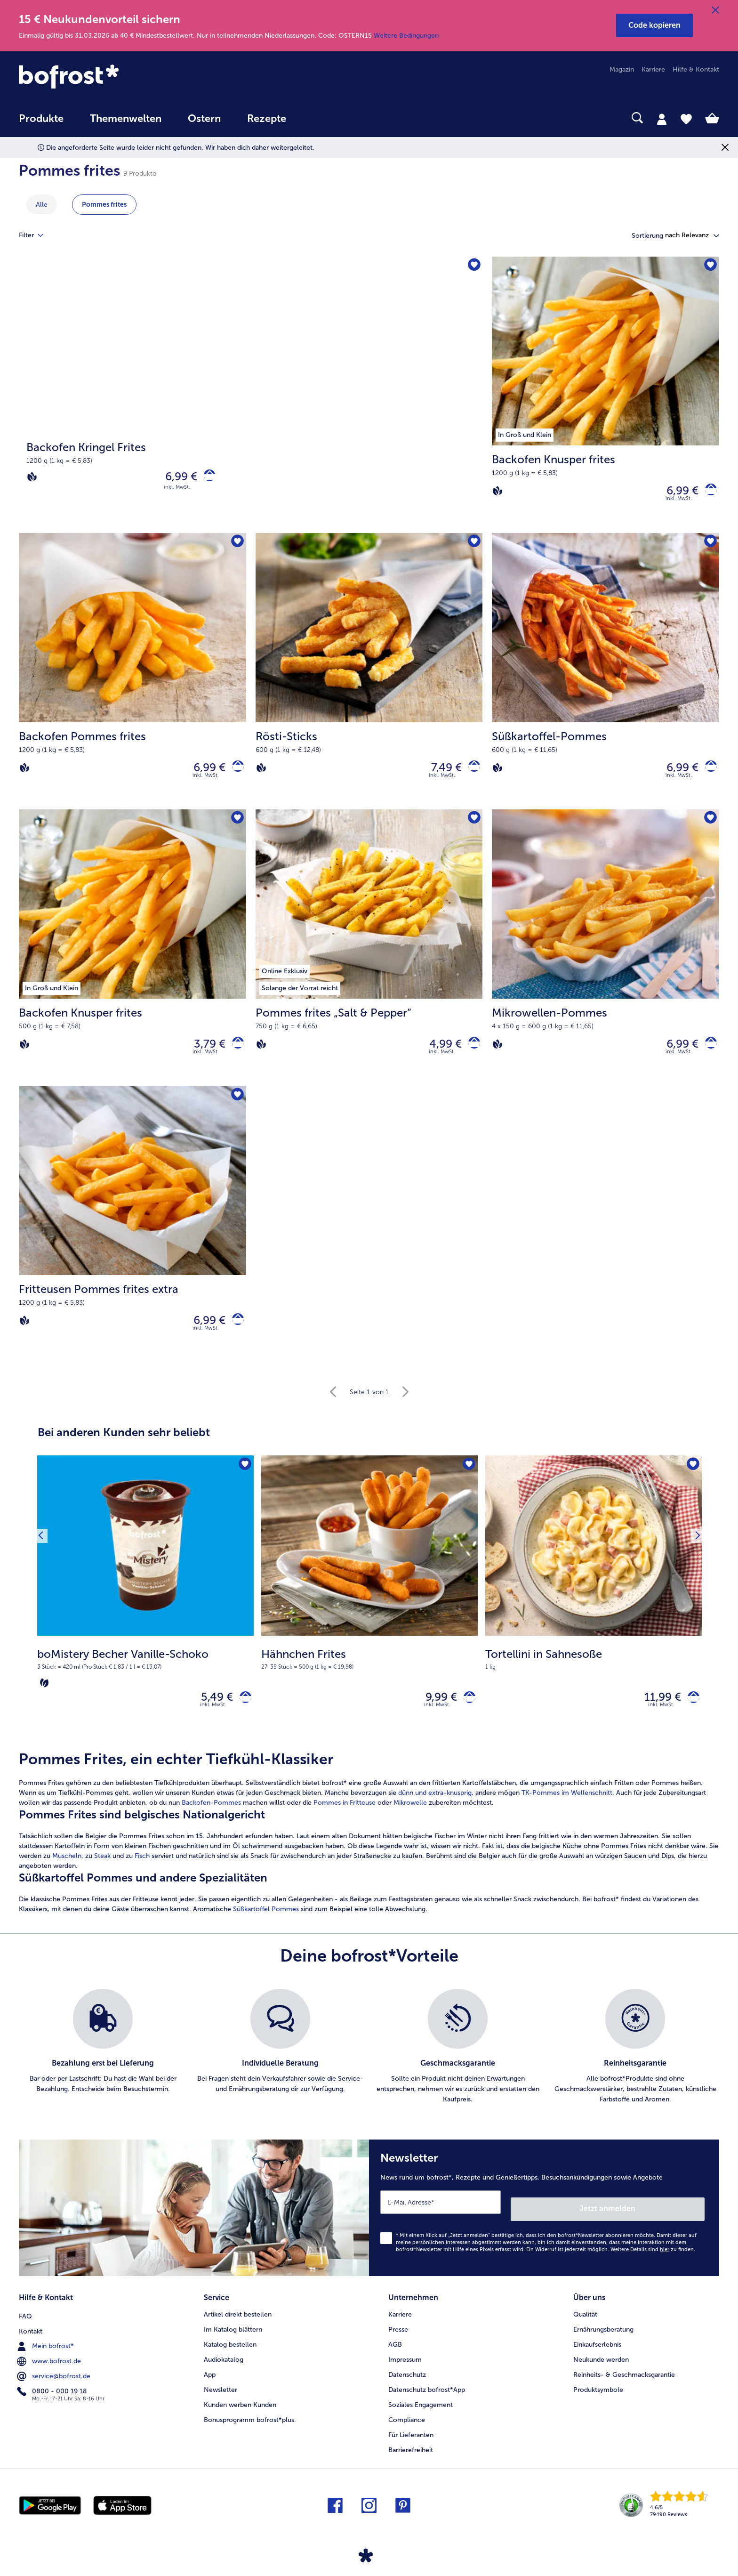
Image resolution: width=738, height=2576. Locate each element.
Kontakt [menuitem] (30, 2340)
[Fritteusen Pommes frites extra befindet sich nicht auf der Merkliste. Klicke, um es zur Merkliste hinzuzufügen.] (236, 1109)
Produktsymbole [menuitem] (598, 2401)
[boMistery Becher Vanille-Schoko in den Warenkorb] (242, 1716)
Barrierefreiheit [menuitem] (410, 2460)
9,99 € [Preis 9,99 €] (434, 1716)
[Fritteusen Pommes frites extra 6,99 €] (132, 1238)
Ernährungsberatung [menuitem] (603, 2340)
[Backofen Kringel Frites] (250, 397)
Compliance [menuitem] (406, 2430)
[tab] (661, 118)
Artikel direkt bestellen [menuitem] (238, 2325)
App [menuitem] (210, 2386)
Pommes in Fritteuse (344, 1824)
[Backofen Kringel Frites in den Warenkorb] (206, 478)
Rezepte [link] (266, 118)
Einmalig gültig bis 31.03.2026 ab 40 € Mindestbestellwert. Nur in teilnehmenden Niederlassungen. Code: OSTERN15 (196, 36)
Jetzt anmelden (664, 2222)
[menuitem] (41, 123)
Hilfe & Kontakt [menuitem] (696, 69)
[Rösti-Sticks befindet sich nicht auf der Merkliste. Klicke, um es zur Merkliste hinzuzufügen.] (472, 547)
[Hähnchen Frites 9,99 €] (369, 1616)
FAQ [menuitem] (25, 2325)
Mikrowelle (410, 1824)
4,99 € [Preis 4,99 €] (439, 1054)
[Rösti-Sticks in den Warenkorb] (471, 774)
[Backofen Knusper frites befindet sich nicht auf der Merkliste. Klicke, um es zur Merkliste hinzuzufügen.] (709, 267)
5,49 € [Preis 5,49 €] (210, 1716)
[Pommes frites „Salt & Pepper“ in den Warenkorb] (471, 1054)
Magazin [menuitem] (622, 69)
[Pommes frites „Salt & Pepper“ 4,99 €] (369, 958)
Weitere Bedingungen (406, 36)
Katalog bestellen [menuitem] (230, 2355)
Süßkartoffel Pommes (266, 1930)
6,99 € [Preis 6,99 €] (174, 478)
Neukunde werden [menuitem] (601, 2370)
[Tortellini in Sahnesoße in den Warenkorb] (690, 1716)
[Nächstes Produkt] (695, 1553)
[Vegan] (32, 479)
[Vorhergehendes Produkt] (43, 1553)
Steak (102, 1877)
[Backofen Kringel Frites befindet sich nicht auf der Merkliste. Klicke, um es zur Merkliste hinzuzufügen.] (472, 267)
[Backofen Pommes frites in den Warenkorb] (234, 774)
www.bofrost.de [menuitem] (50, 2370)
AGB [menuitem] (395, 2355)
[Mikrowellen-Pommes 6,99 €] (605, 958)
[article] (369, 1853)
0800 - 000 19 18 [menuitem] (53, 2400)
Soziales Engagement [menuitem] (420, 2416)
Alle (42, 205)
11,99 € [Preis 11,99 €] (656, 1716)
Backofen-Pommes (211, 1824)
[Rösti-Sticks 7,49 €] (369, 677)
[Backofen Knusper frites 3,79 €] (132, 958)
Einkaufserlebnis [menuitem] (597, 2355)
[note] (145, 1685)
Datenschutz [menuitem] (407, 2386)
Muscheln (66, 1877)
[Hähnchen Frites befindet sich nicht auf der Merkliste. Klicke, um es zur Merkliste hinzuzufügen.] (468, 1482)
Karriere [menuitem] (653, 69)
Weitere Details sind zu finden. (652, 2264)
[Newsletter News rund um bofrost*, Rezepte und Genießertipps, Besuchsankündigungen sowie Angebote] (544, 2225)
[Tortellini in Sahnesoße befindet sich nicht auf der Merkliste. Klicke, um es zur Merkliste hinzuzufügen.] (692, 1482)
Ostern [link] (204, 118)
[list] (369, 2068)
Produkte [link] (41, 118)
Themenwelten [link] (125, 118)
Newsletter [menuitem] (220, 2401)
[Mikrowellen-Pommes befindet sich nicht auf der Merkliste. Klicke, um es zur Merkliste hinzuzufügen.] (709, 828)
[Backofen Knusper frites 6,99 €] (605, 397)
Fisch (142, 1877)
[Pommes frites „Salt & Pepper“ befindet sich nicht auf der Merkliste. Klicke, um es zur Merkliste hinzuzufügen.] (472, 828)
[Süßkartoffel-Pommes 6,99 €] (605, 677)
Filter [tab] (37, 235)
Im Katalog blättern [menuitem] (233, 2340)
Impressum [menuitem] (405, 2370)
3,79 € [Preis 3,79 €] (203, 1054)
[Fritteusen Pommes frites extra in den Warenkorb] (234, 1335)
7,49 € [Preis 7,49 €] (440, 773)
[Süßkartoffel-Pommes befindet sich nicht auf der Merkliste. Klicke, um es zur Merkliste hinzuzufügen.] (709, 547)
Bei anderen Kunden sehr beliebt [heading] (124, 1449)
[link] (124, 77)
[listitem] (103, 2068)
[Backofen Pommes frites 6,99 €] (132, 677)
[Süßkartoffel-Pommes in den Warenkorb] (707, 774)
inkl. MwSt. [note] (213, 1726)
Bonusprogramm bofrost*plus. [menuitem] (250, 2430)
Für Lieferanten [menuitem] (410, 2445)
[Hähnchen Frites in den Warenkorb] (466, 1716)
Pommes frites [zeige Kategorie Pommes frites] (104, 205)
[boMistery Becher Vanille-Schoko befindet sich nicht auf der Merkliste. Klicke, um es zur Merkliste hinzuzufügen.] (244, 1482)
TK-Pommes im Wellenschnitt (566, 1814)
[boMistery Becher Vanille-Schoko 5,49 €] (145, 1616)
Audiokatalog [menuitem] (223, 2370)
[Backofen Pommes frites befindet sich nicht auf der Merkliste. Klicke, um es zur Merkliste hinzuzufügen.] (236, 547)
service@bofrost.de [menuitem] (54, 2385)
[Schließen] (715, 10)
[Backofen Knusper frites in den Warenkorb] (707, 493)
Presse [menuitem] (398, 2340)
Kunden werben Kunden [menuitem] (240, 2416)
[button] (654, 25)
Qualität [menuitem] (585, 2325)
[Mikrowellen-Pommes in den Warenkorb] (707, 1054)
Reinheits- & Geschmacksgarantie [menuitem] (624, 2386)
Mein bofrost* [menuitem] (46, 2355)
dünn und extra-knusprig (435, 1814)
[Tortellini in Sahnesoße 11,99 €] (593, 1616)
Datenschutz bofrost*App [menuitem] (426, 2401)
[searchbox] (318, 118)
